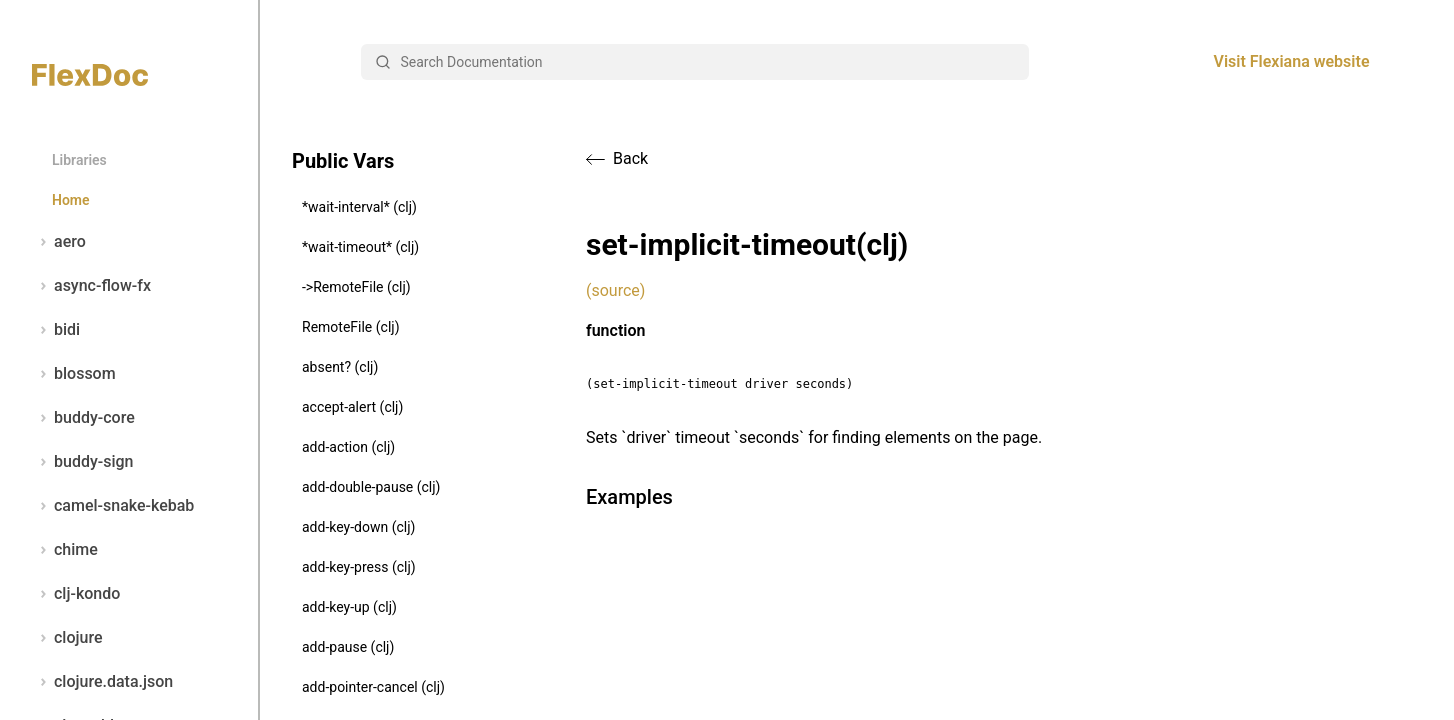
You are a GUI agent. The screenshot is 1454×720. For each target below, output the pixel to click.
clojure (67, 638)
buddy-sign (82, 462)
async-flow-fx (91, 286)
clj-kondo (76, 594)
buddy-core (83, 418)
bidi (56, 330)
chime (65, 550)
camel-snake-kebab (113, 506)
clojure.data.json (102, 682)
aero (59, 242)
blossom (74, 374)
